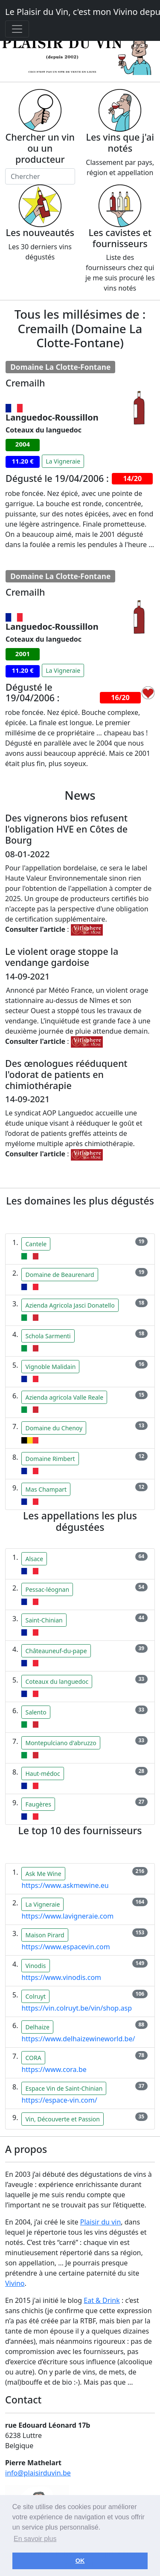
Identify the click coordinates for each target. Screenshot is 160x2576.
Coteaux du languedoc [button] (56, 1681)
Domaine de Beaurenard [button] (59, 1275)
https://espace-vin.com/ (59, 2100)
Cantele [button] (36, 1244)
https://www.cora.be (53, 2069)
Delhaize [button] (37, 2027)
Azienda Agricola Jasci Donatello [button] (69, 1305)
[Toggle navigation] (17, 28)
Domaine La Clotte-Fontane (60, 367)
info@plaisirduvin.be (38, 2473)
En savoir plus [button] (35, 2538)
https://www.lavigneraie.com (67, 1916)
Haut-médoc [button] (42, 1773)
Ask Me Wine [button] (43, 1874)
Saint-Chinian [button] (43, 1620)
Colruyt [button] (35, 1996)
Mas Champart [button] (46, 1489)
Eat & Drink (102, 2300)
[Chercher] (40, 176)
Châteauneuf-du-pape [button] (56, 1651)
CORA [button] (33, 2058)
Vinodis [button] (35, 1966)
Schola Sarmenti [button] (47, 1336)
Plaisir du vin (100, 2222)
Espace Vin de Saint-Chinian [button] (63, 2088)
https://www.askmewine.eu (64, 1885)
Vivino (15, 2283)
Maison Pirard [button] (44, 1935)
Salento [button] (35, 1712)
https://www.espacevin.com (65, 1946)
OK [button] (80, 2560)
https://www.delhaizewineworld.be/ (78, 2038)
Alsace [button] (34, 1559)
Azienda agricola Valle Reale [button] (64, 1397)
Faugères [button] (38, 1804)
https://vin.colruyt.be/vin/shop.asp (76, 2008)
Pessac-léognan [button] (47, 1589)
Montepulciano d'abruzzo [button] (60, 1743)
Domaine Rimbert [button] (50, 1459)
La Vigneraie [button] (63, 461)
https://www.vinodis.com (61, 1977)
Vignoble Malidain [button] (50, 1367)
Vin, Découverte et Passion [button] (62, 2119)
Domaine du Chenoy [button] (53, 1428)
